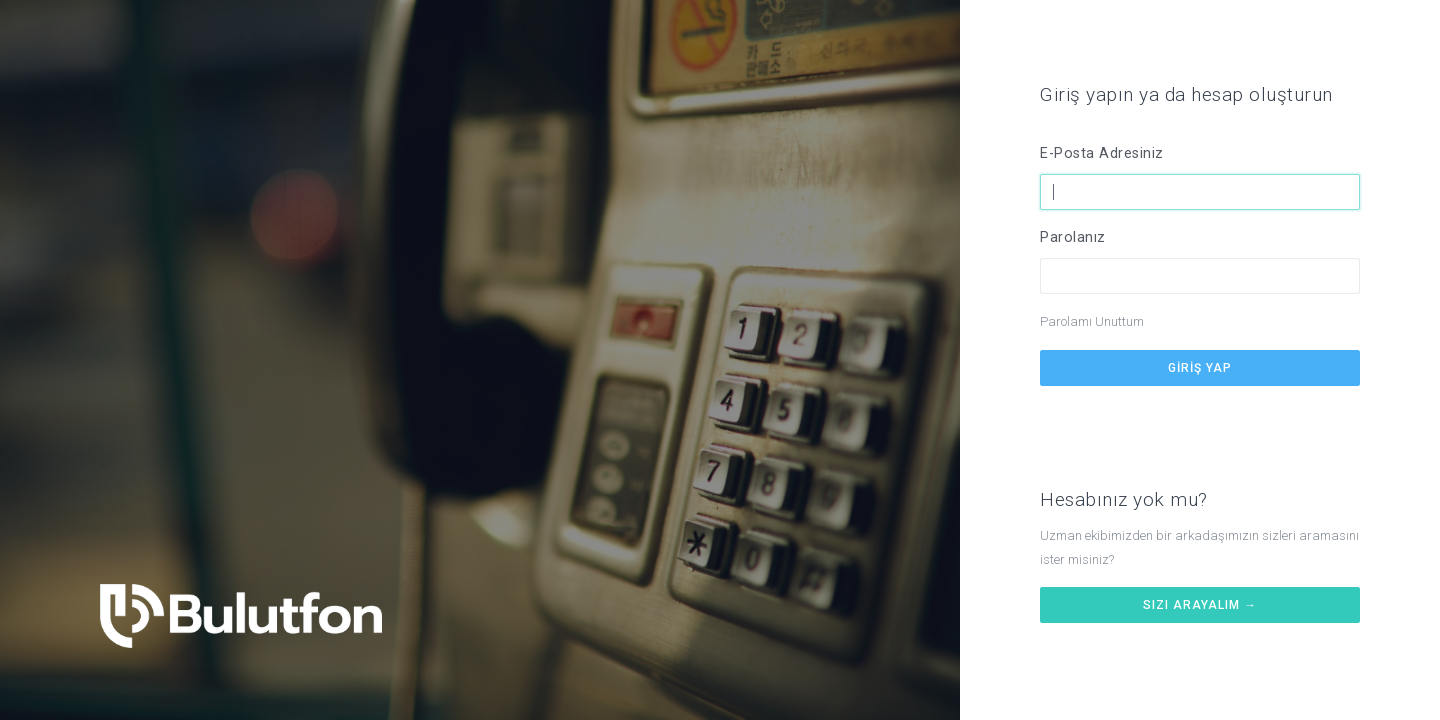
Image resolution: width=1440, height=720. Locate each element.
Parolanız (1073, 237)
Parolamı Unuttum (1092, 321)
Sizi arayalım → (1200, 605)
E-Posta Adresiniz (1102, 153)
